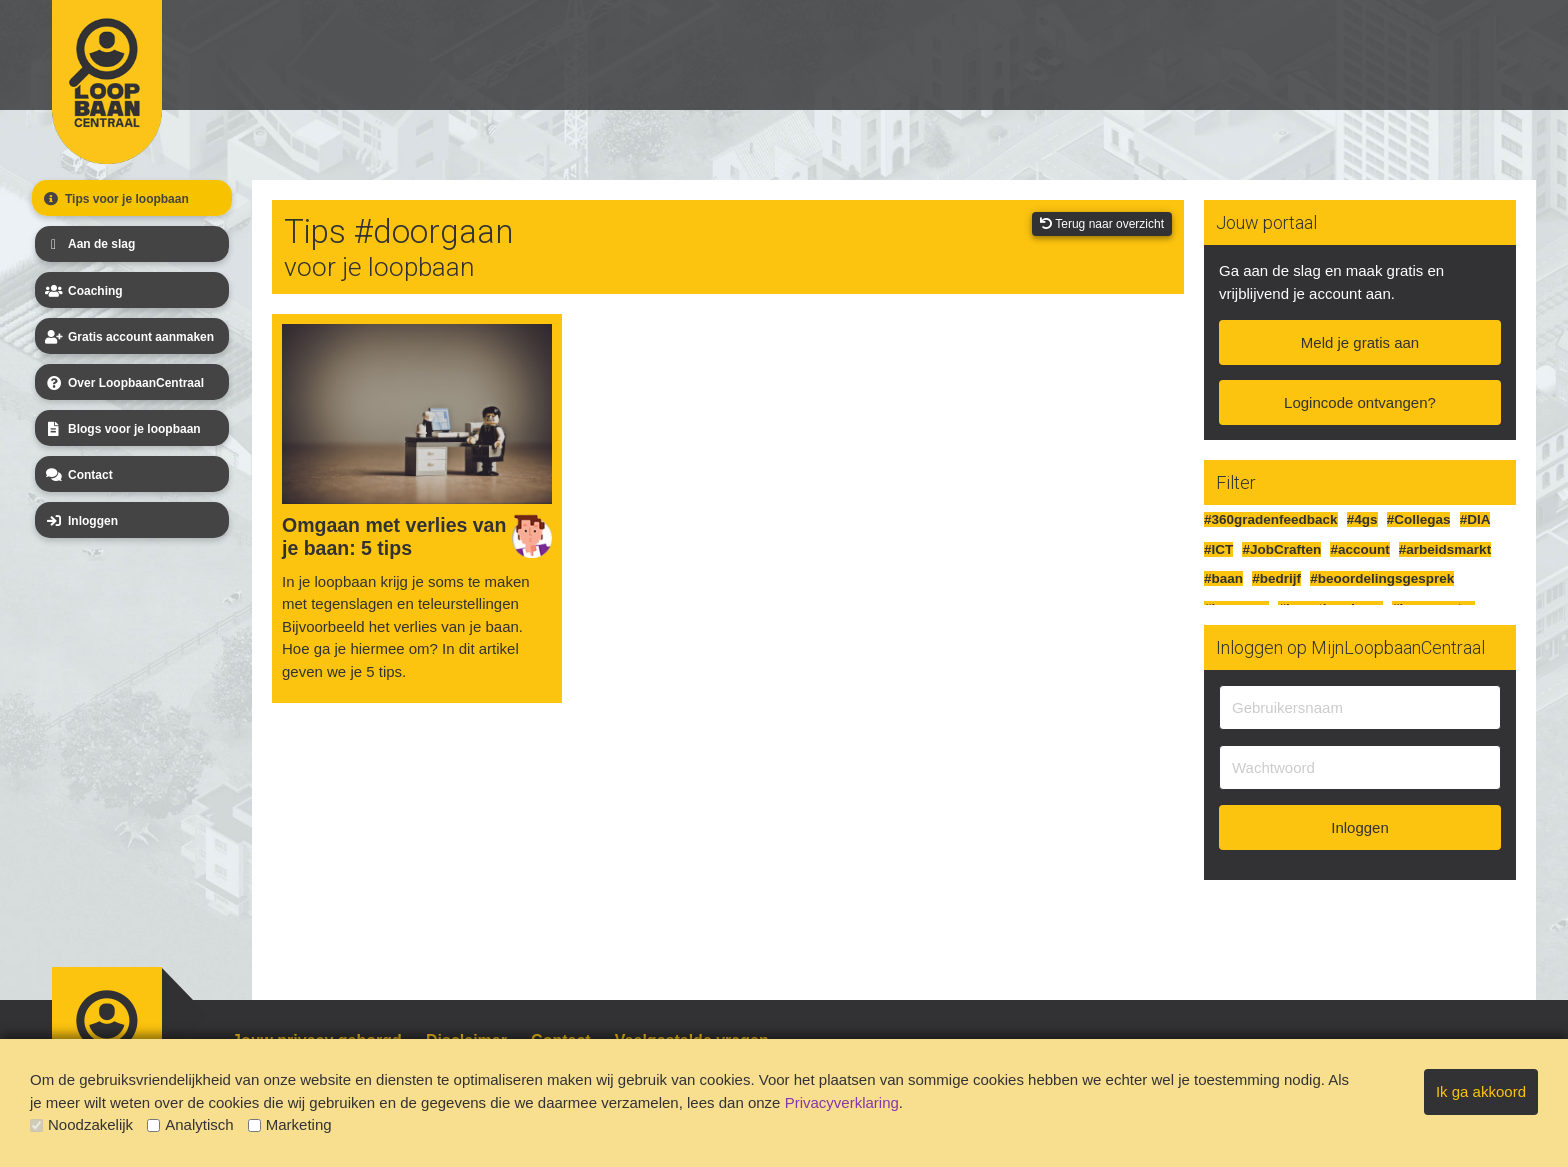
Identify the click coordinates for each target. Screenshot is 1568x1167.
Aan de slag (88, 244)
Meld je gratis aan (1360, 342)
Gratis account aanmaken (128, 337)
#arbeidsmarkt (1445, 549)
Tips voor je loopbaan (114, 199)
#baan (1223, 578)
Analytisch (190, 1124)
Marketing (290, 1124)
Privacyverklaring (842, 1102)
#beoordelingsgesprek (1382, 578)
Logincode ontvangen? (1360, 402)
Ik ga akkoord (1481, 1091)
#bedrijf (1276, 578)
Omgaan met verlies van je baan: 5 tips (394, 536)
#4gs (1362, 519)
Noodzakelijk (81, 1124)
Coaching (82, 291)
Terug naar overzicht (1102, 224)
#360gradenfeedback (1271, 519)
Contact (77, 475)
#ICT (1218, 549)
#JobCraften (1281, 549)
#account (1359, 549)
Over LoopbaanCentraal (123, 383)
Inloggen (80, 521)
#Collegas (1419, 519)
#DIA (1475, 519)
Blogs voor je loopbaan (121, 429)
